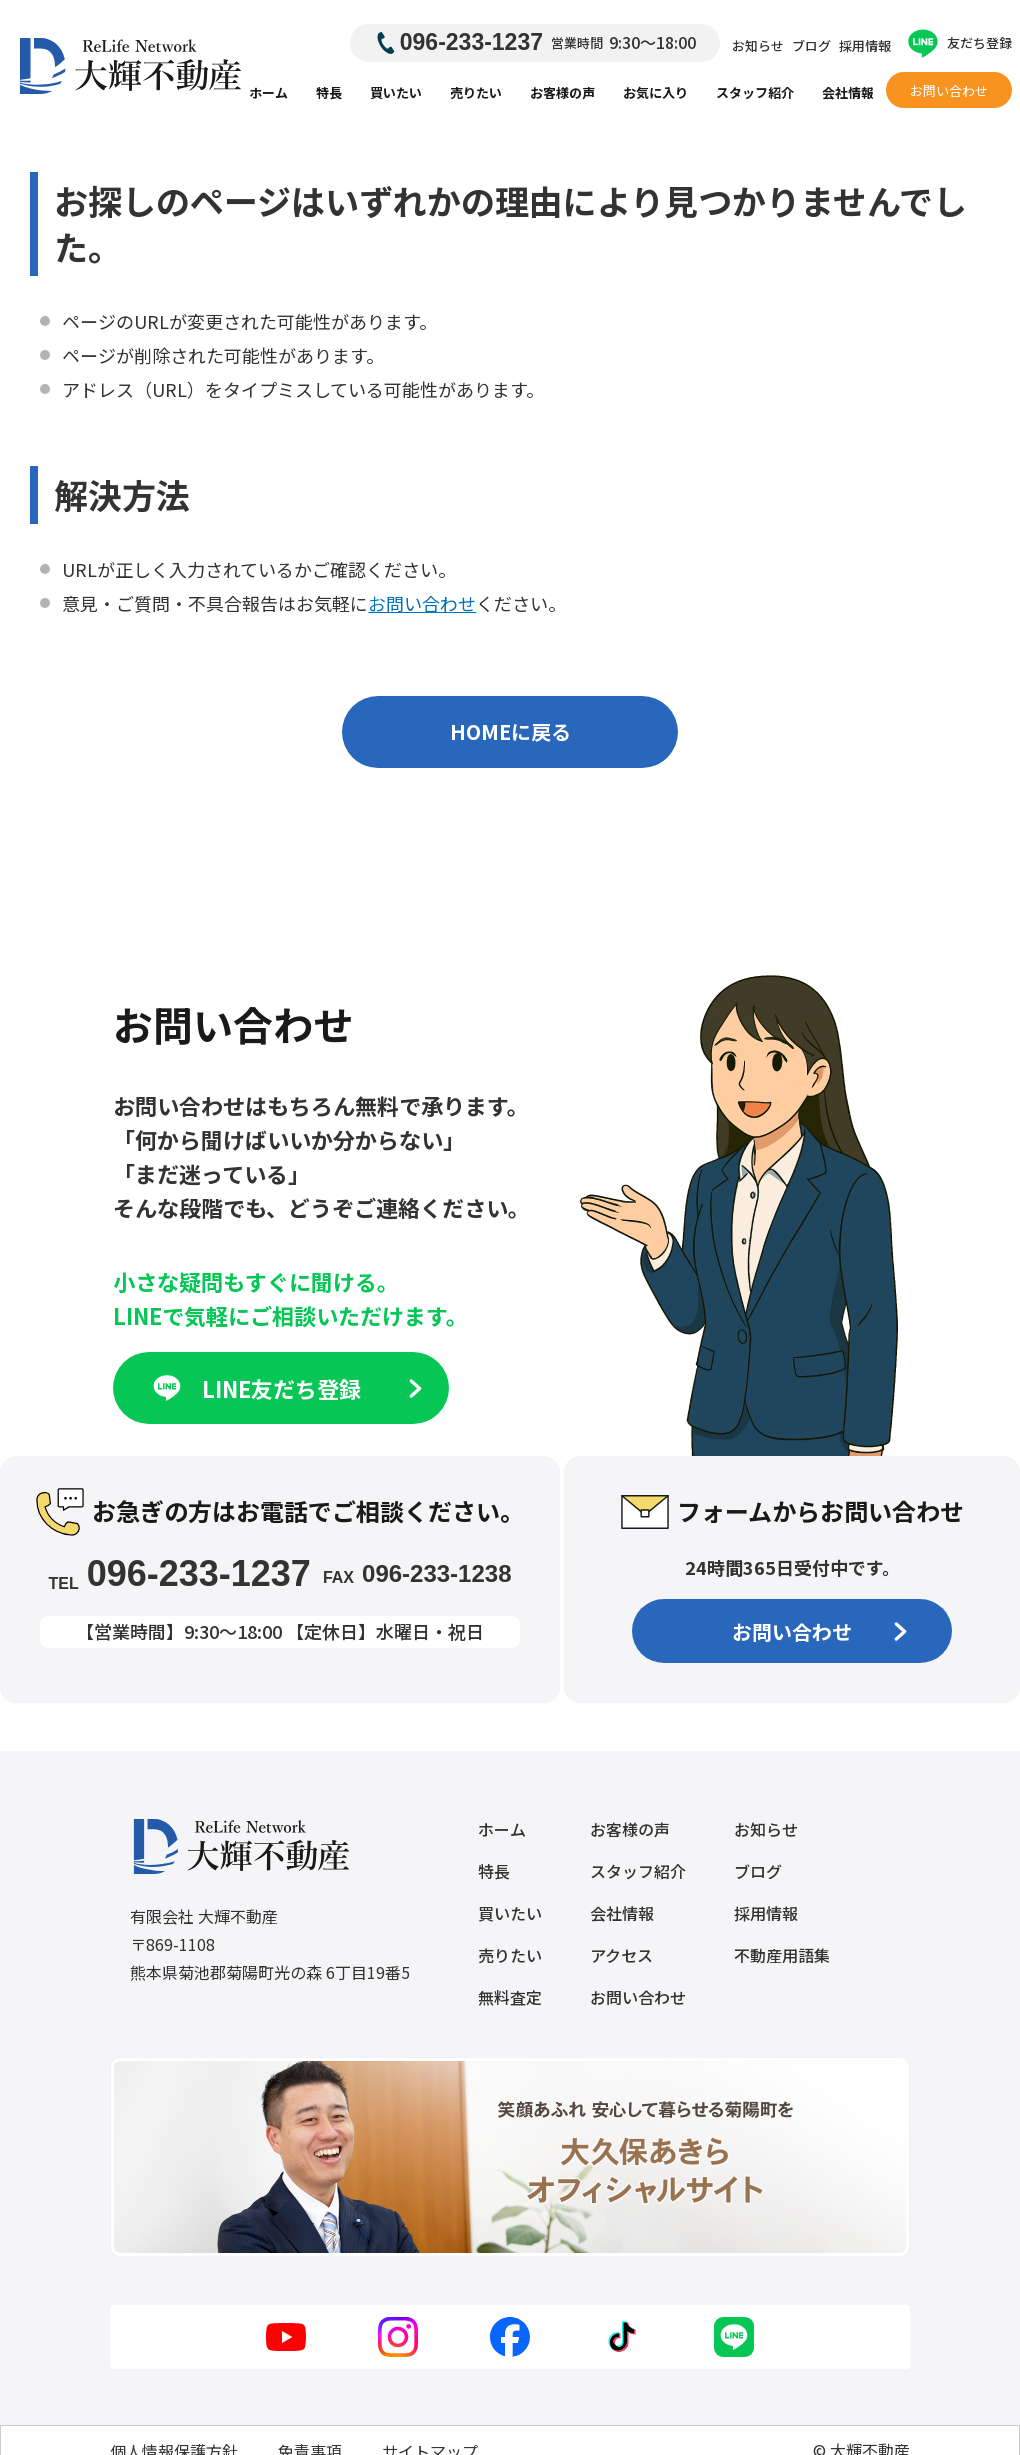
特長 (329, 92)
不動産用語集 (782, 1955)
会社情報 (848, 92)
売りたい (476, 92)
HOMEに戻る (510, 731)
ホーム (268, 92)
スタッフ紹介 (755, 92)
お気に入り (655, 92)
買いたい (396, 92)
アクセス (621, 1955)
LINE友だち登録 (285, 1388)
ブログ (811, 45)
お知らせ (758, 45)
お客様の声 (562, 92)
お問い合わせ (949, 90)
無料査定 (510, 1997)
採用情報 (865, 45)
